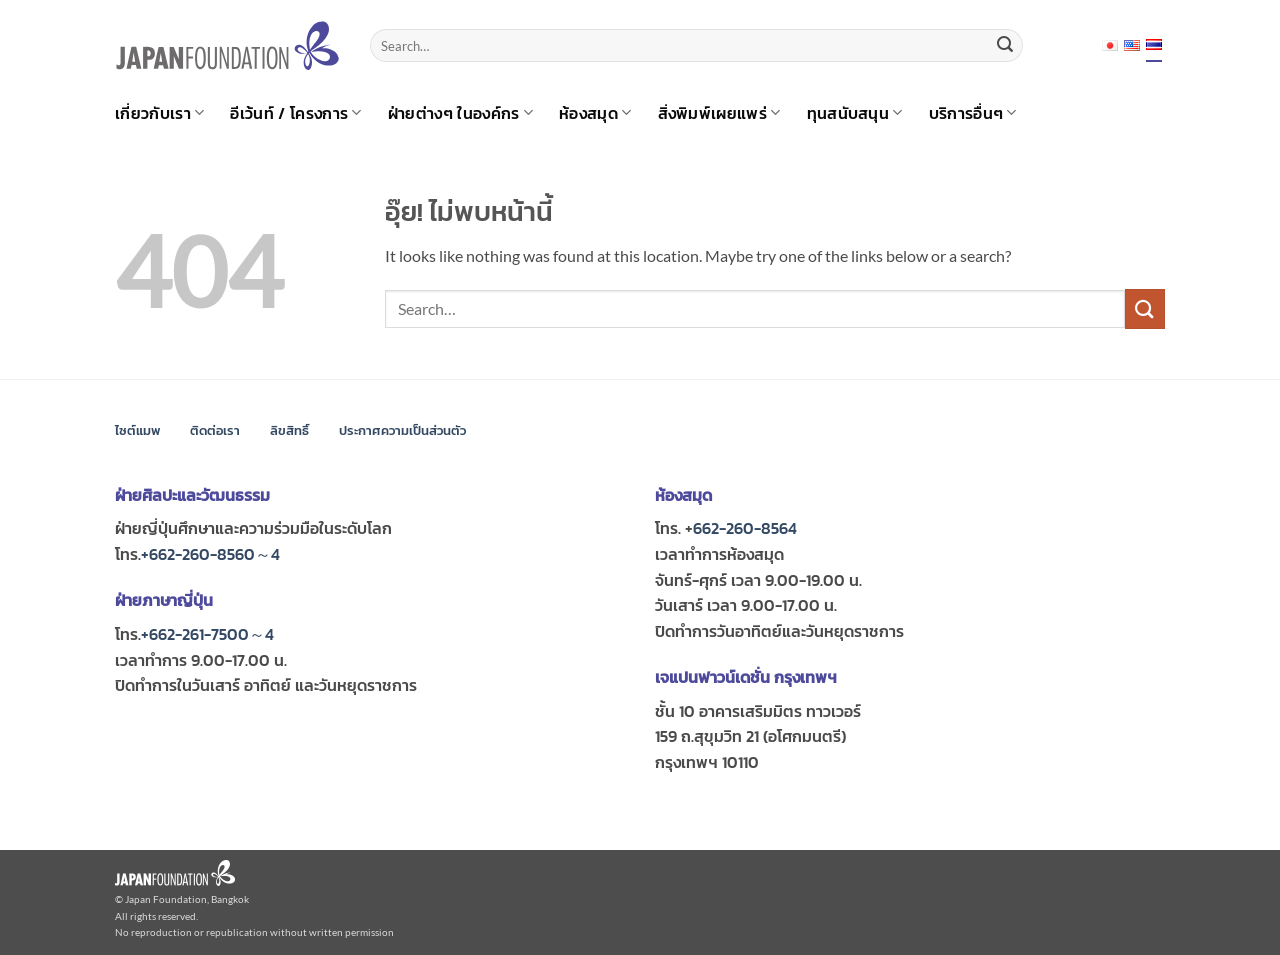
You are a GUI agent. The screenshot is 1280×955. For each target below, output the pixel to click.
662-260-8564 (745, 528)
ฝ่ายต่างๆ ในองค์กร (460, 113)
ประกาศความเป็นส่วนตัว (402, 430)
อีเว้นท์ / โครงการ (295, 113)
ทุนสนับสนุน (855, 113)
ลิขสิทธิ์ (289, 430)
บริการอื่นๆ (973, 113)
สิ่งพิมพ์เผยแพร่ (719, 113)
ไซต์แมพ (137, 430)
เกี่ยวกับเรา (159, 113)
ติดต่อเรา (215, 430)
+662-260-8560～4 (210, 554)
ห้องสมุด (595, 113)
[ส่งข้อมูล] (1005, 46)
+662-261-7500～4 (207, 634)
